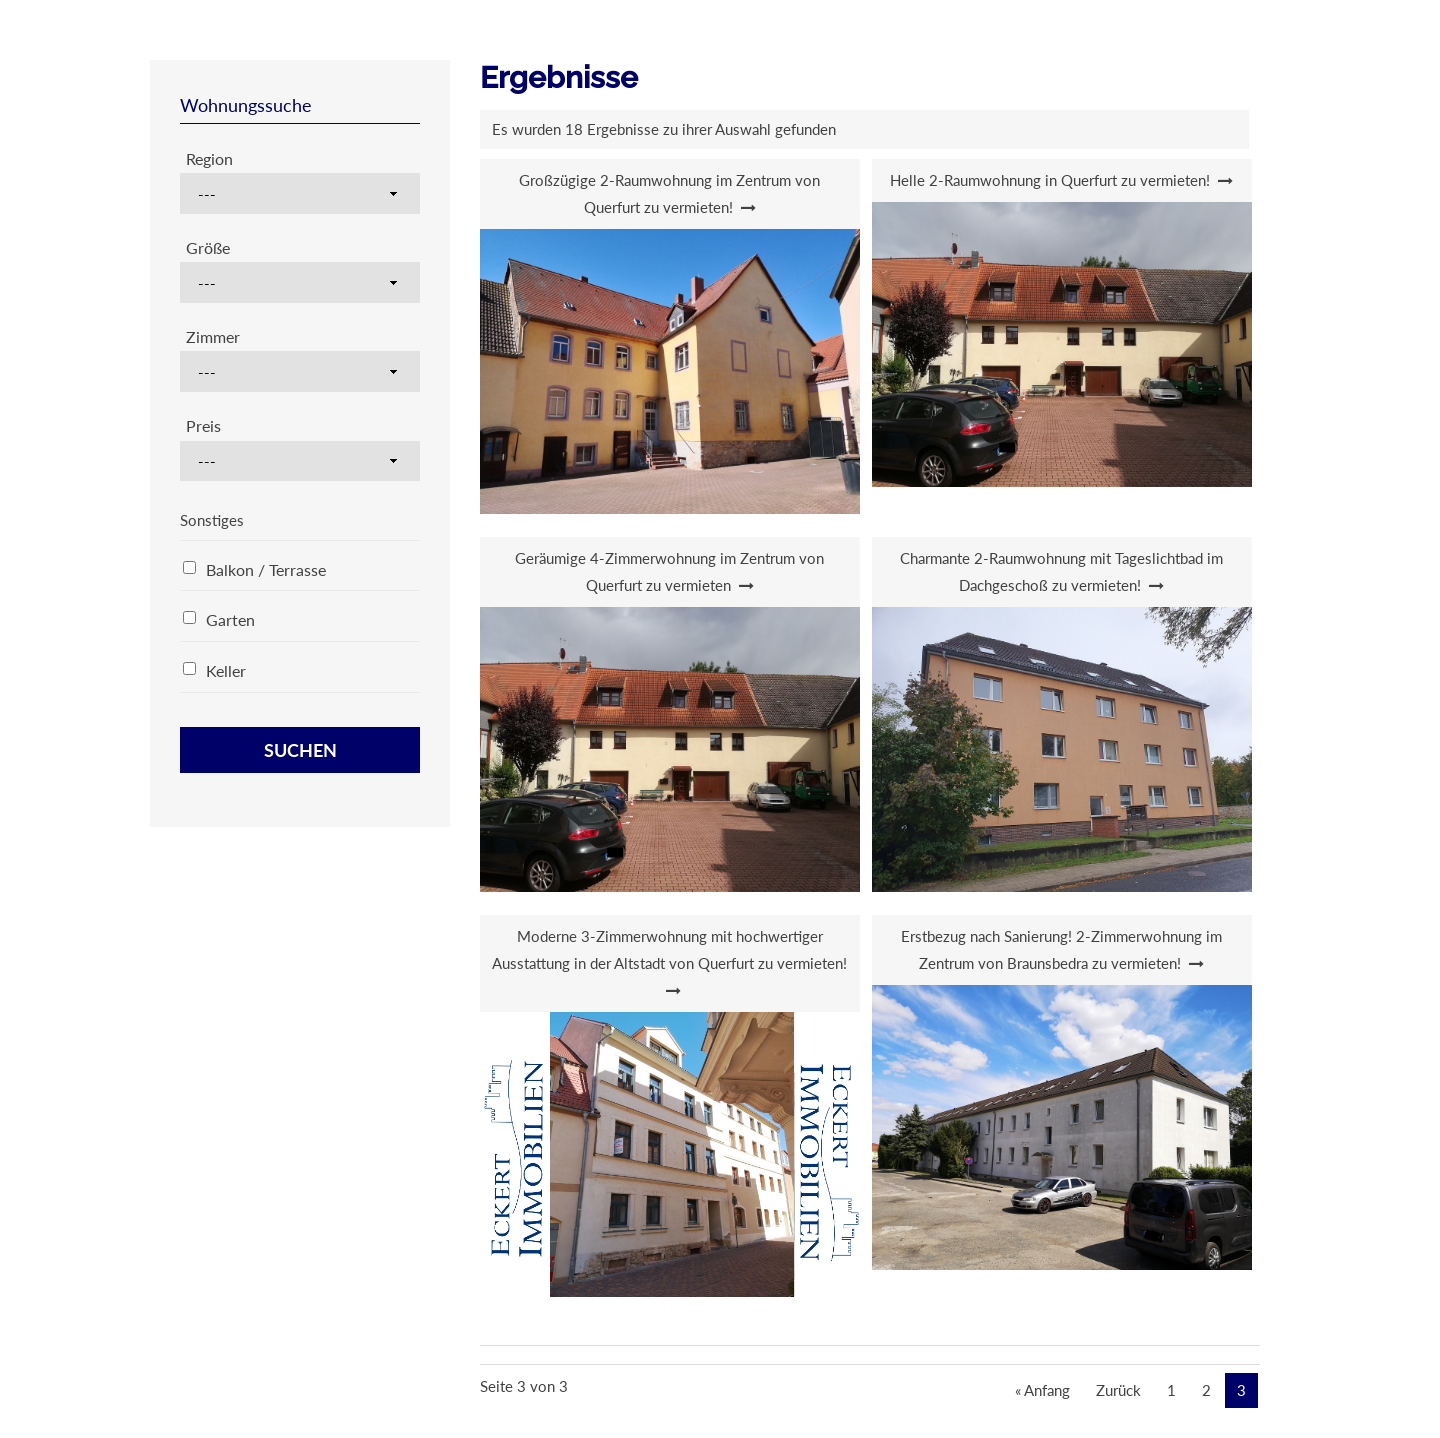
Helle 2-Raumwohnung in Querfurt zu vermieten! (1050, 180)
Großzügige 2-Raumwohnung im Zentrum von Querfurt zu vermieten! (669, 193)
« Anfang (1042, 1390)
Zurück (1118, 1390)
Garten (230, 619)
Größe (208, 247)
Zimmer (213, 336)
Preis (203, 425)
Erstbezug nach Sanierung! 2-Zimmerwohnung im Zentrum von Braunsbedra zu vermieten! (1061, 949)
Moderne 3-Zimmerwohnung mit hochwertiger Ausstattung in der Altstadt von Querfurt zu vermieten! (669, 949)
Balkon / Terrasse (266, 569)
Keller (226, 670)
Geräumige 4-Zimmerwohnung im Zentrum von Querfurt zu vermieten (669, 571)
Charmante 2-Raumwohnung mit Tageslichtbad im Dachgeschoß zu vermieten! (1061, 571)
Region (209, 158)
